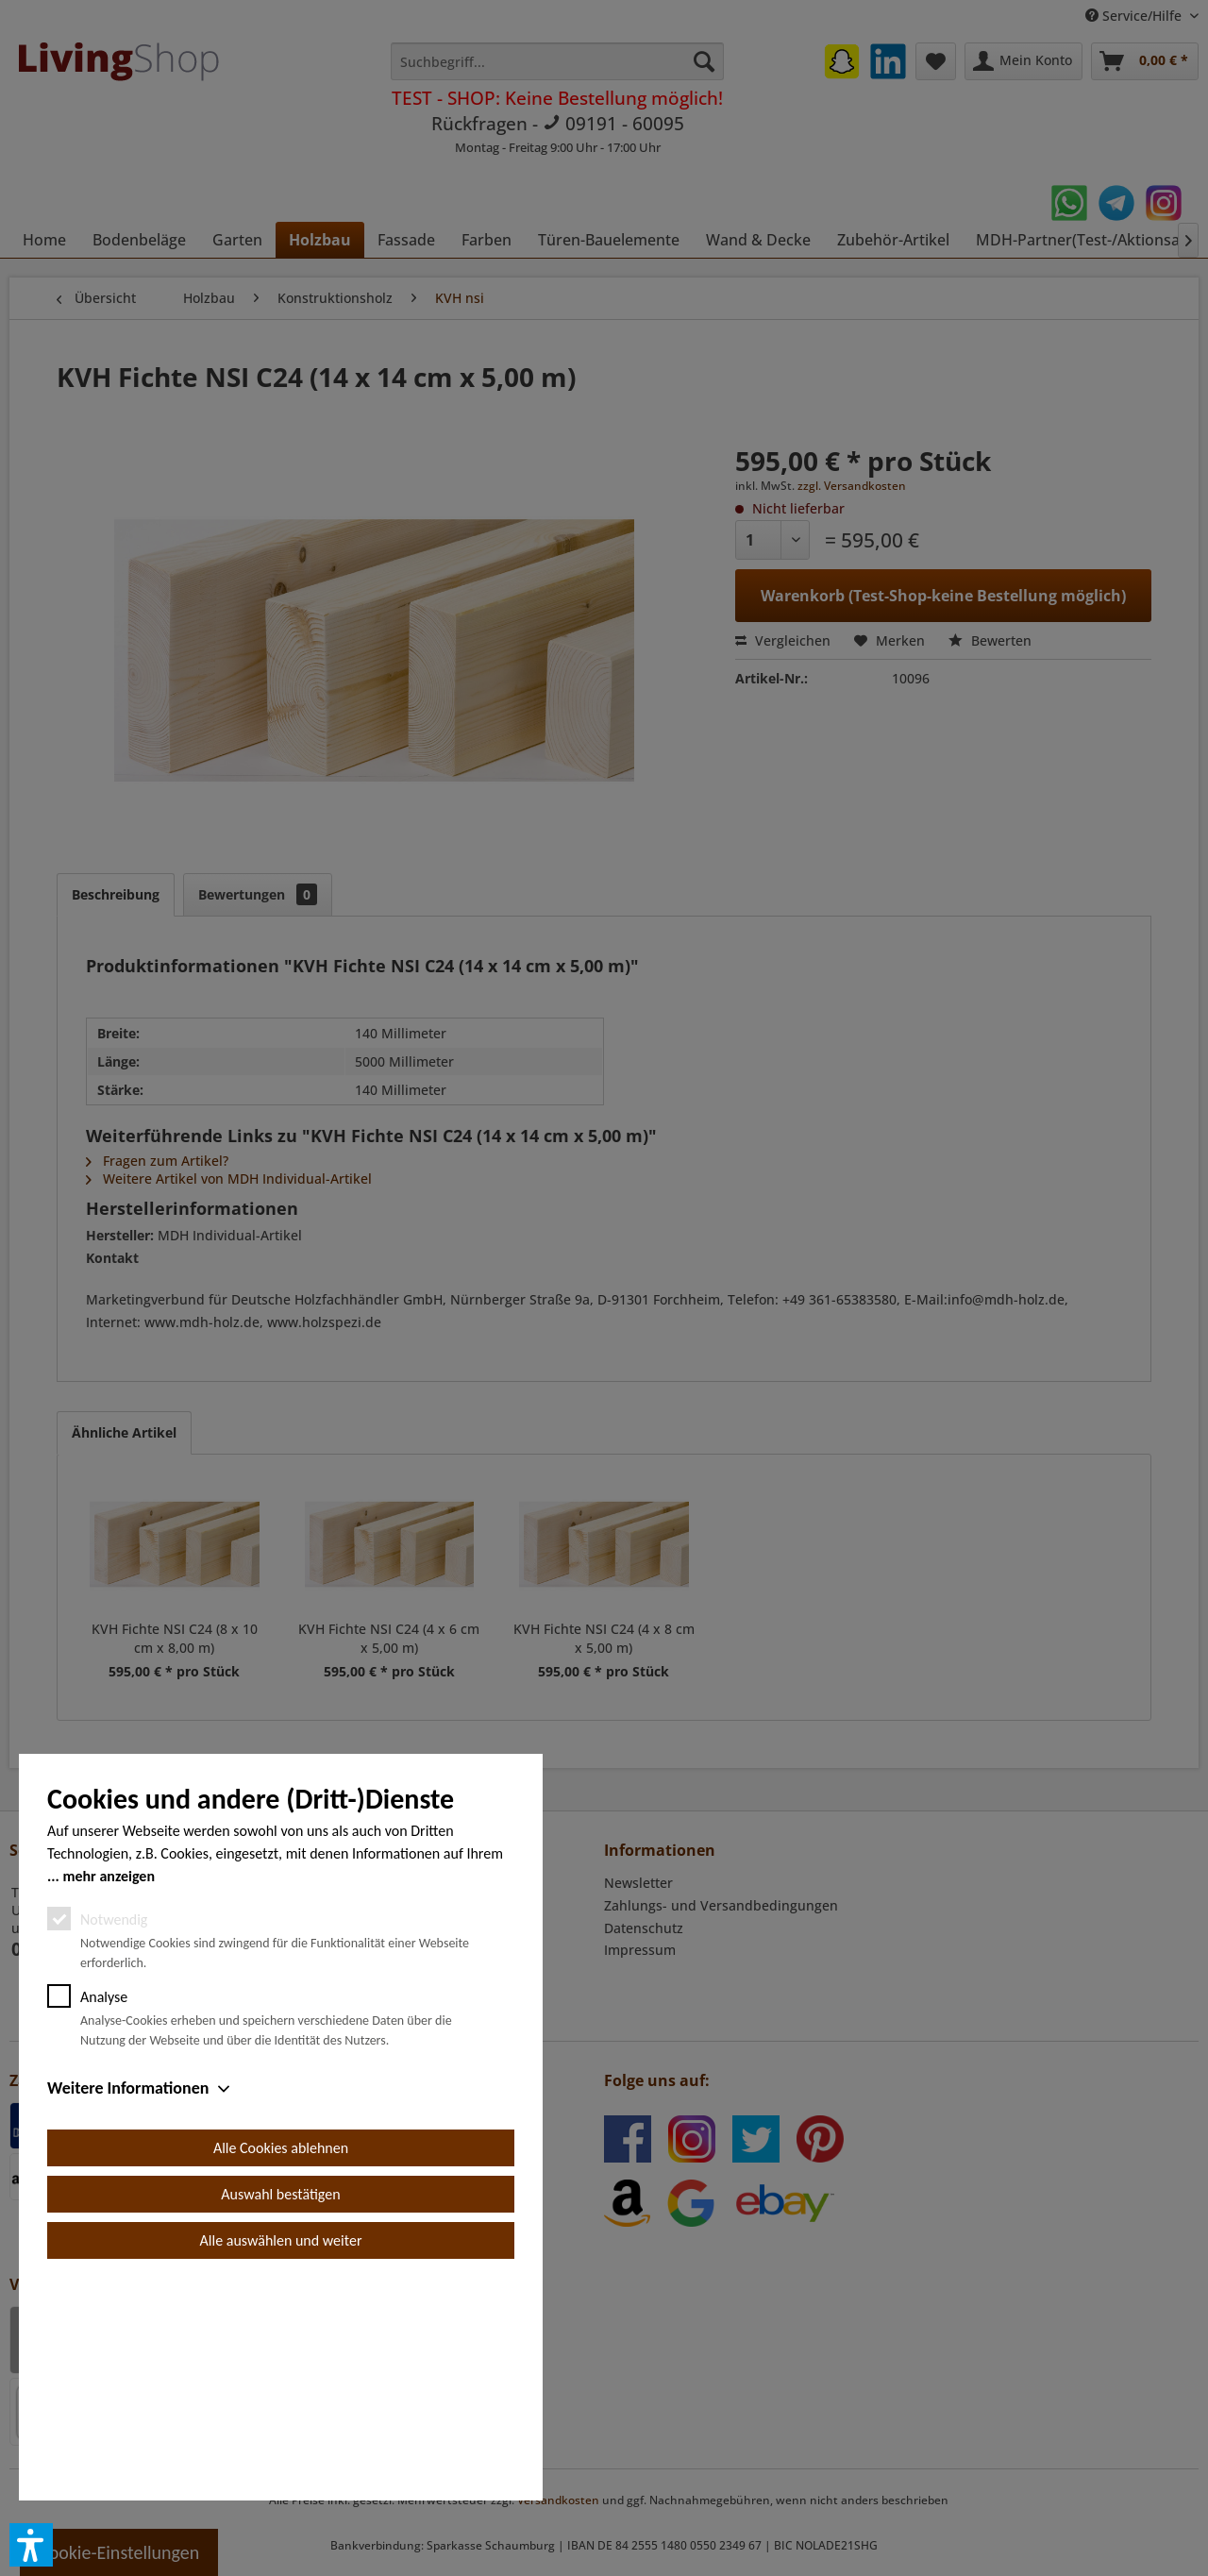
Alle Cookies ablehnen (280, 2361)
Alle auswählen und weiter (281, 2454)
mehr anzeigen (108, 2089)
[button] (31, 2545)
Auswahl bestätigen (280, 2407)
